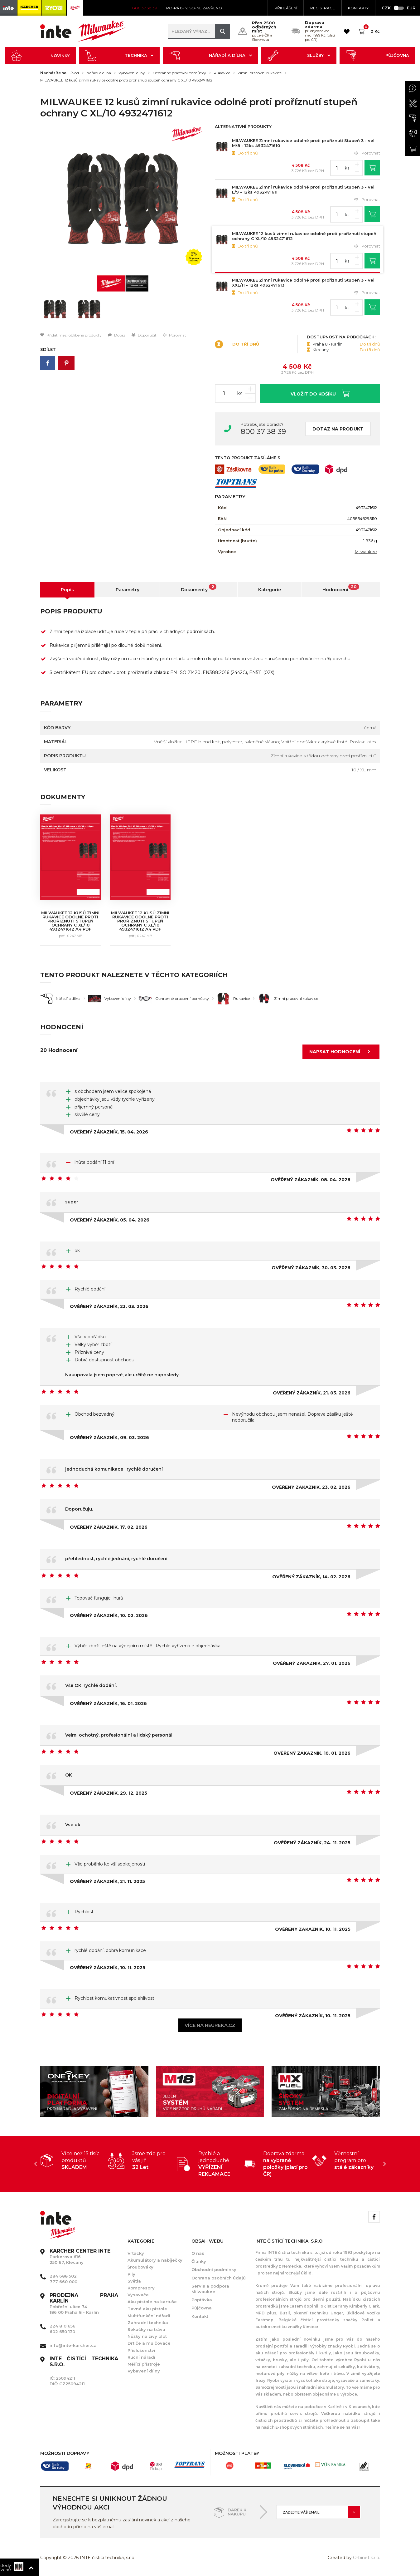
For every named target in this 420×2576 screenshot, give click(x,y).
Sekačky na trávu (146, 2329)
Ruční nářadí (141, 2357)
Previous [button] (35, 2164)
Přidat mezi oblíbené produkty (71, 335)
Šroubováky (140, 2266)
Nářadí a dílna (210, 55)
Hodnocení (340, 588)
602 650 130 (62, 2331)
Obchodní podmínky (213, 2269)
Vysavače (138, 2294)
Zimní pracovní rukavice (260, 73)
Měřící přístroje (144, 2364)
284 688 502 (63, 2276)
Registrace (322, 8)
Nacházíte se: (53, 73)
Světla (134, 2281)
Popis (67, 589)
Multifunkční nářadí (149, 2315)
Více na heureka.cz (210, 2025)
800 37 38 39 (263, 431)
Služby (299, 55)
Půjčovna (377, 55)
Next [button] (385, 2164)
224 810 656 (62, 2325)
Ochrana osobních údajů (218, 2277)
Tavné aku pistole (147, 2308)
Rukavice (222, 73)
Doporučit (144, 335)
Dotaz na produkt (338, 429)
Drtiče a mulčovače (149, 2343)
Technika (119, 55)
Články (198, 2261)
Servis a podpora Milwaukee (210, 2288)
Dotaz (116, 335)
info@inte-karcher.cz (73, 2345)
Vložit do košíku (320, 393)
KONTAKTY (358, 8)
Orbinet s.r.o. (366, 2557)
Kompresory (141, 2287)
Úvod (74, 73)
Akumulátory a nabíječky (155, 2260)
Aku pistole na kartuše (152, 2301)
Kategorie (269, 589)
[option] (123, 198)
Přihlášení (285, 8)
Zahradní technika (148, 2322)
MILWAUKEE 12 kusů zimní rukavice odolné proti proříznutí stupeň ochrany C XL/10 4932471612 (126, 80)
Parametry (127, 589)
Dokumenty (199, 588)
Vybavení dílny (131, 73)
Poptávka (201, 2299)
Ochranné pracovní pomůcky (179, 73)
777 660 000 (63, 2281)
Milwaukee (366, 551)
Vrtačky (136, 2253)
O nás (197, 2253)
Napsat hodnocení (341, 1052)
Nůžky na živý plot (147, 2336)
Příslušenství (141, 2350)
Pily (131, 2274)
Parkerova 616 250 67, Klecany (80, 2257)
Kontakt (199, 2316)
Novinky (40, 55)
